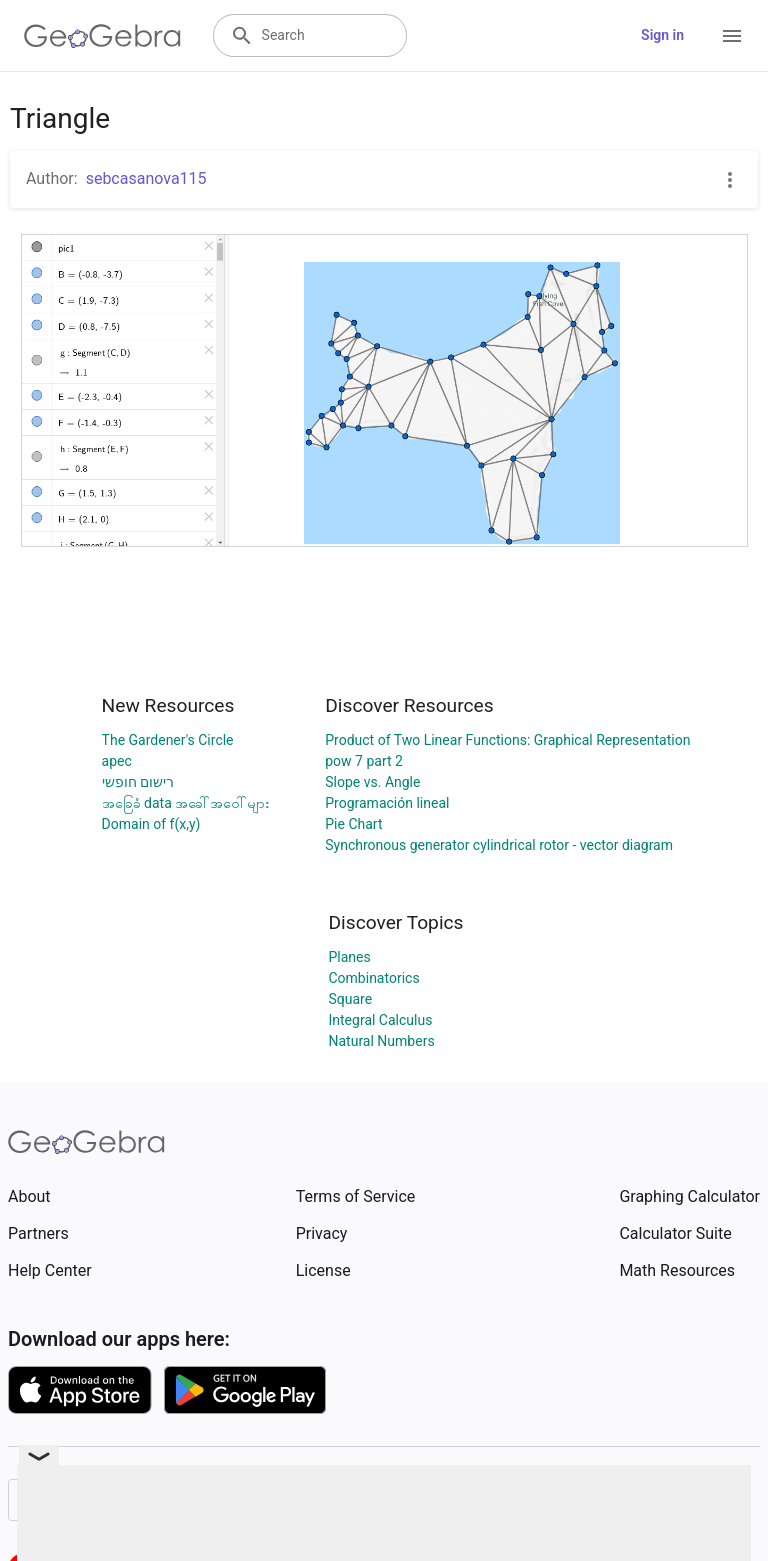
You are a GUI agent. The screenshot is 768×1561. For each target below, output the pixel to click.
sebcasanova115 (146, 178)
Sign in (662, 35)
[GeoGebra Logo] (102, 36)
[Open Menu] (732, 36)
